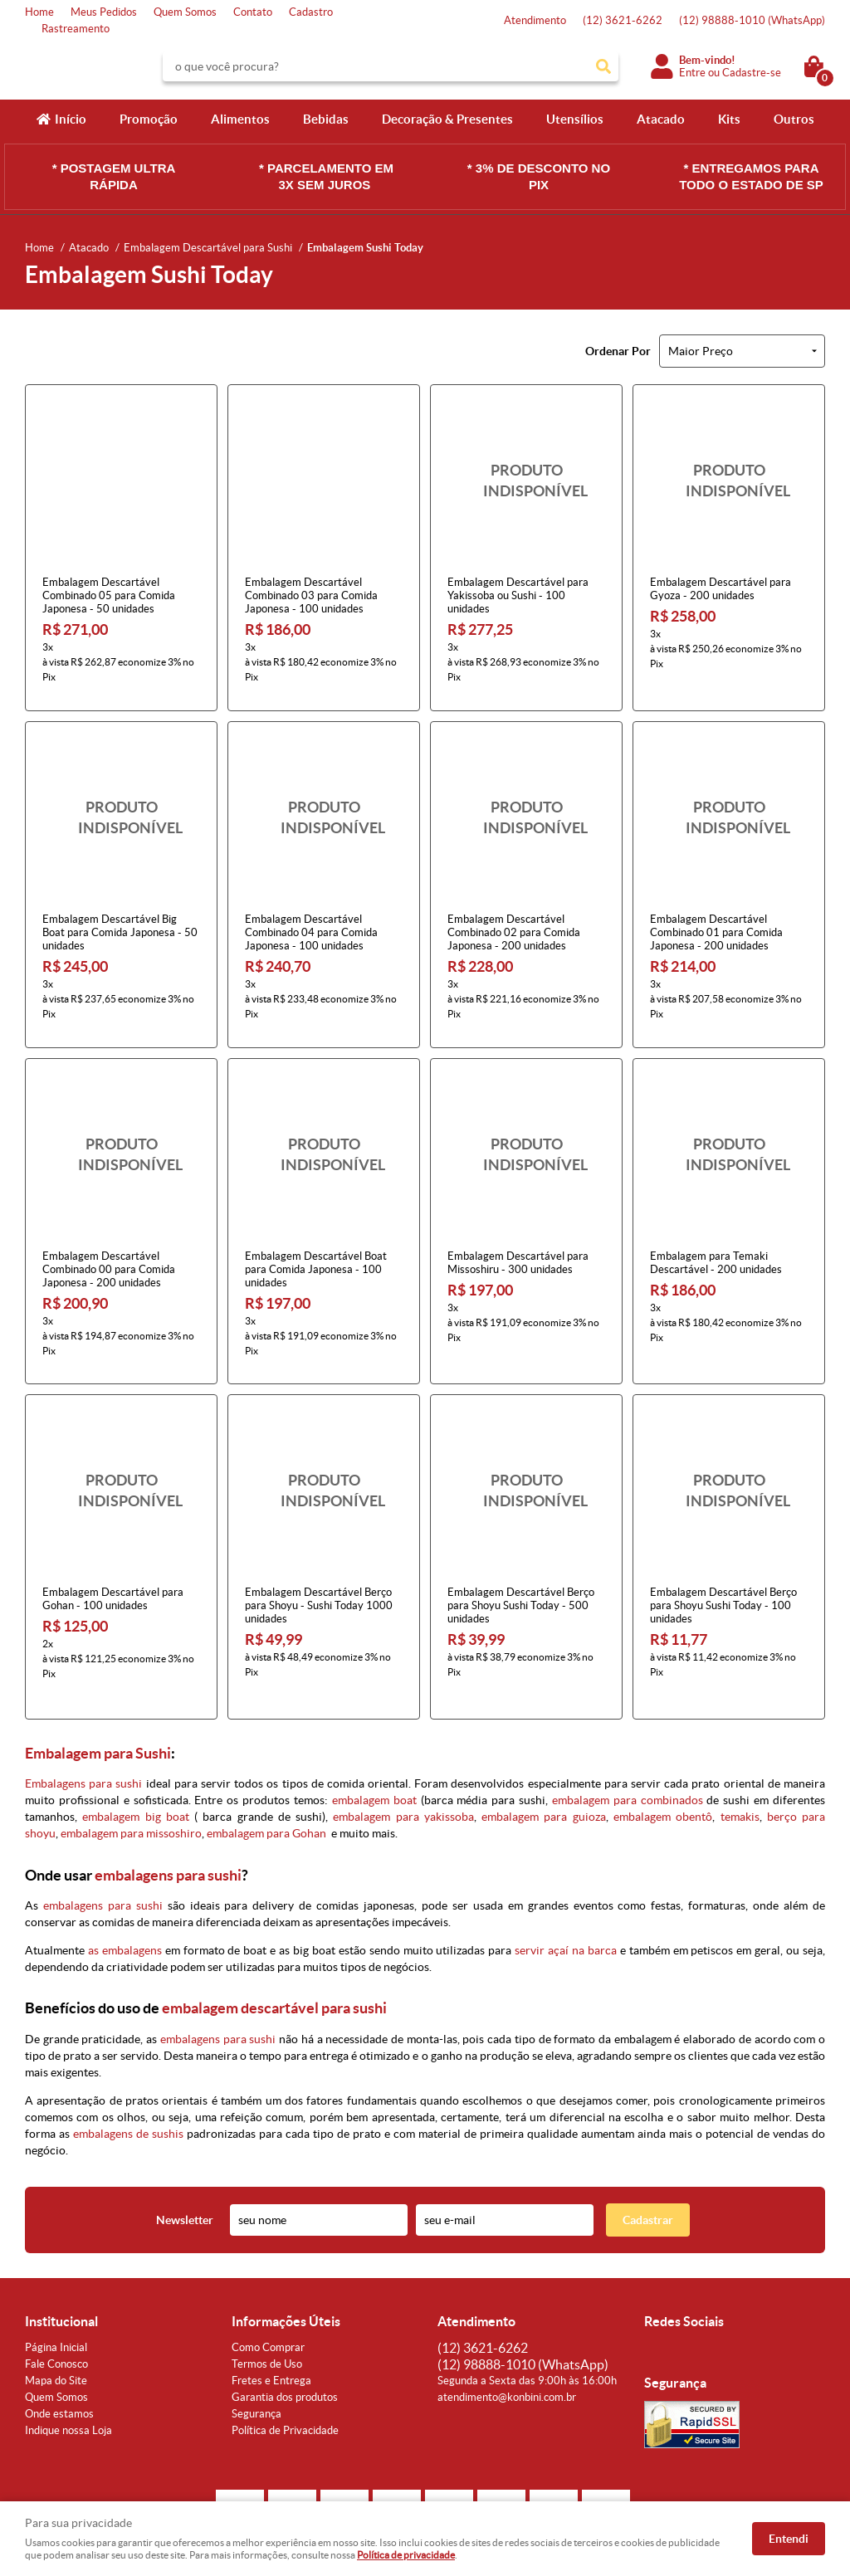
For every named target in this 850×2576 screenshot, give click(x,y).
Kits (729, 119)
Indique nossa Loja (68, 2383)
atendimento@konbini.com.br (506, 2350)
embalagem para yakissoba (403, 1769)
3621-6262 (622, 20)
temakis (740, 1769)
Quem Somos (185, 12)
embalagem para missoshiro (131, 1786)
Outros (794, 119)
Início (70, 119)
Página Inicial (56, 2300)
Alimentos (240, 119)
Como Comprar (268, 2300)
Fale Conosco (56, 2316)
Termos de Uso (267, 2316)
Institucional (61, 2273)
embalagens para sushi (168, 1828)
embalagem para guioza (543, 1769)
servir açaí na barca (566, 1903)
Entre (692, 72)
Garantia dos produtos (285, 2350)
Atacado (661, 119)
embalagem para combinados (627, 1752)
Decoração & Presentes (447, 119)
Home (39, 12)
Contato (252, 12)
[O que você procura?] (603, 66)
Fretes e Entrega (271, 2333)
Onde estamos (59, 2366)
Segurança (256, 2366)
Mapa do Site (56, 2333)
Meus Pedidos (104, 12)
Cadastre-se (751, 72)
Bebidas (326, 119)
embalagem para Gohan (266, 1786)
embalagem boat (374, 1752)
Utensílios (574, 119)
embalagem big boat (135, 1769)
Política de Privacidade (285, 2383)
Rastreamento (76, 28)
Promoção (149, 119)
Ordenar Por (618, 351)
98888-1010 (752, 20)
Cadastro (311, 12)
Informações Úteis (286, 2273)
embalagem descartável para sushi (274, 1960)
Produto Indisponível (526, 480)
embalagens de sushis (128, 2086)
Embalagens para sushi (83, 1736)
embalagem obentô (662, 1769)
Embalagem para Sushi (98, 1706)
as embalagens (125, 1903)
